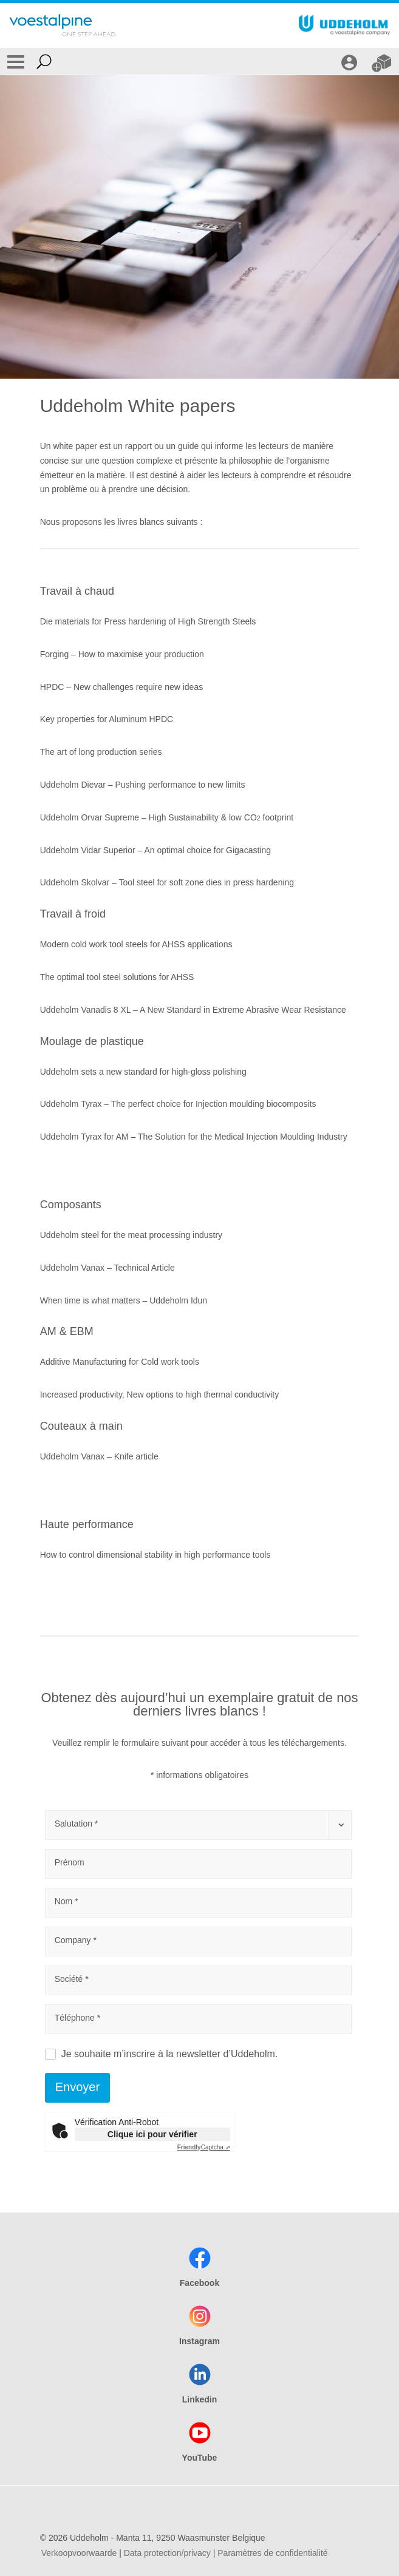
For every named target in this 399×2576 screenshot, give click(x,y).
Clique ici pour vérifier (152, 2134)
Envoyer (77, 2087)
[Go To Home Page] (63, 25)
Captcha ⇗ (203, 2147)
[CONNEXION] (351, 61)
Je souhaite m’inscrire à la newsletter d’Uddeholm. (169, 2054)
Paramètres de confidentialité (272, 2553)
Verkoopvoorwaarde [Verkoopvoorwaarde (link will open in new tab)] (79, 2553)
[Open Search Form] (44, 61)
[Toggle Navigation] (16, 61)
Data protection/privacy (167, 2553)
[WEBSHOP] (383, 61)
